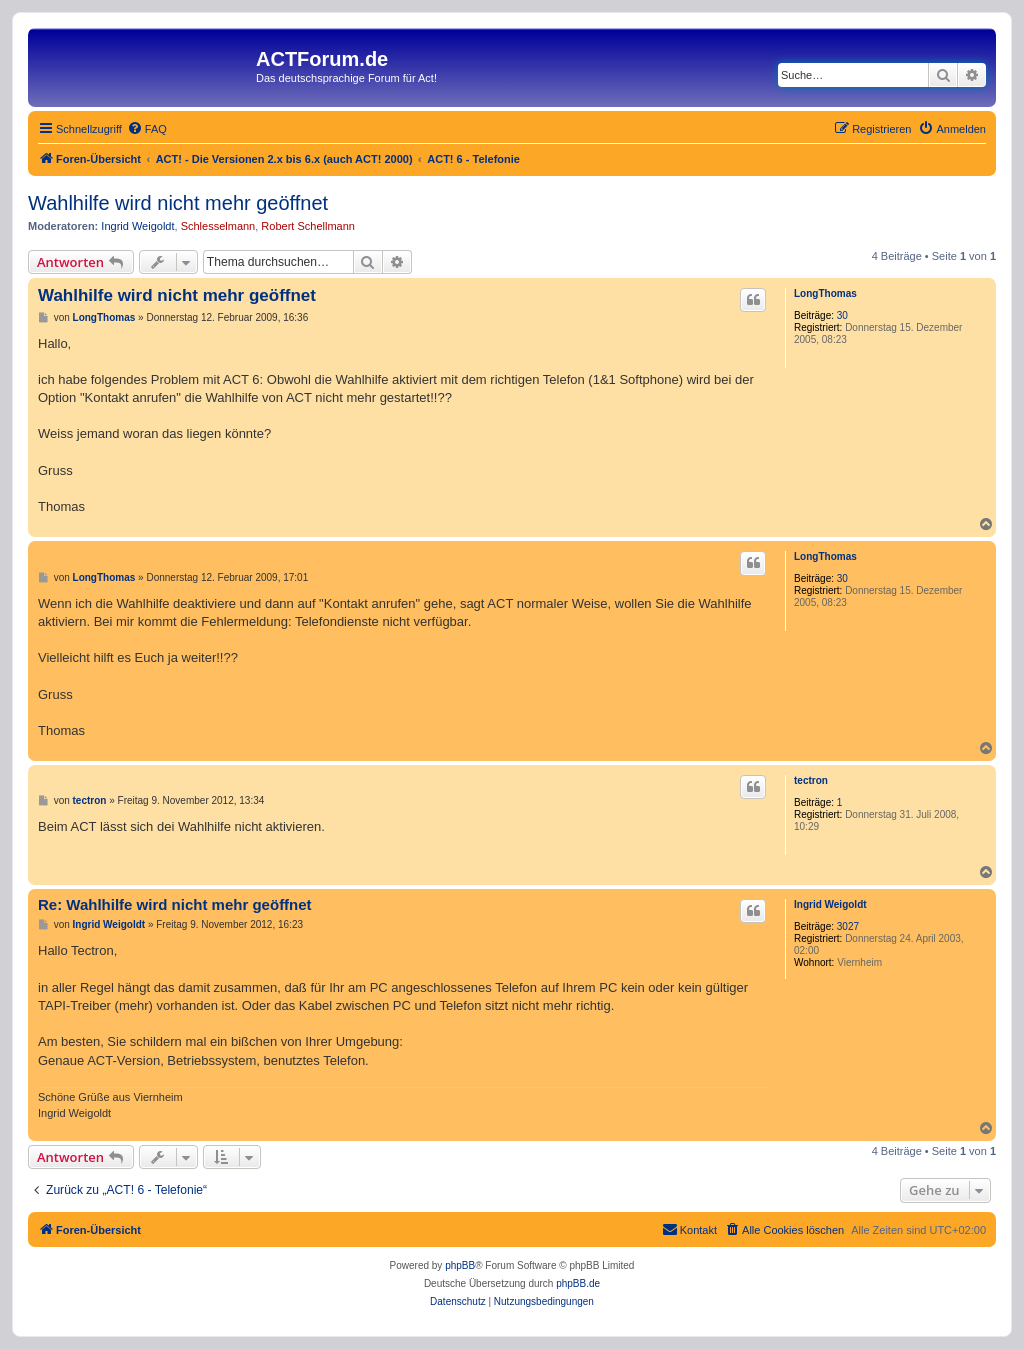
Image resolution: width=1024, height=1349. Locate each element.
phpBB (460, 1265)
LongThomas (825, 293)
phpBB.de (578, 1283)
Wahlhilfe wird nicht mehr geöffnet (178, 203)
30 (842, 315)
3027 (848, 926)
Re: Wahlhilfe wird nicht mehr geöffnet (175, 904)
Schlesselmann (218, 226)
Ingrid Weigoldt (137, 226)
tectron (811, 780)
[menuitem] (147, 129)
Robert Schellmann (308, 226)
